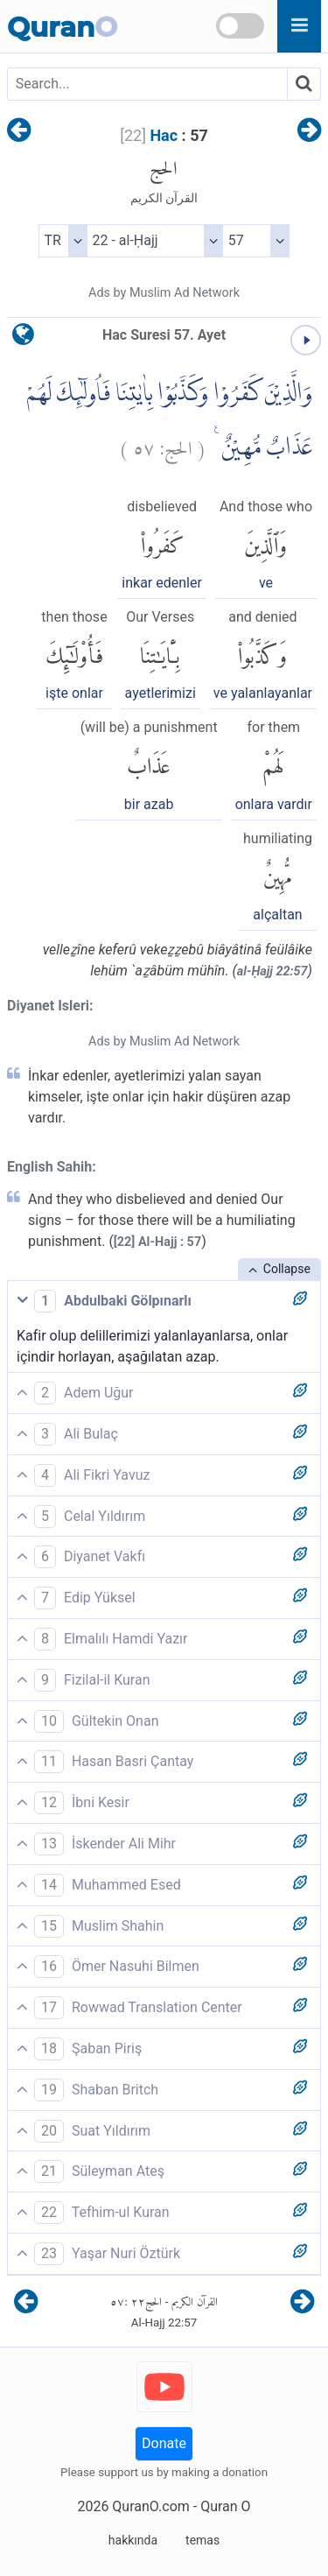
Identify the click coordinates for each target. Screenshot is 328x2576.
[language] (23, 338)
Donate (164, 2443)
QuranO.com (150, 2506)
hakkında (132, 2540)
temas (202, 2540)
